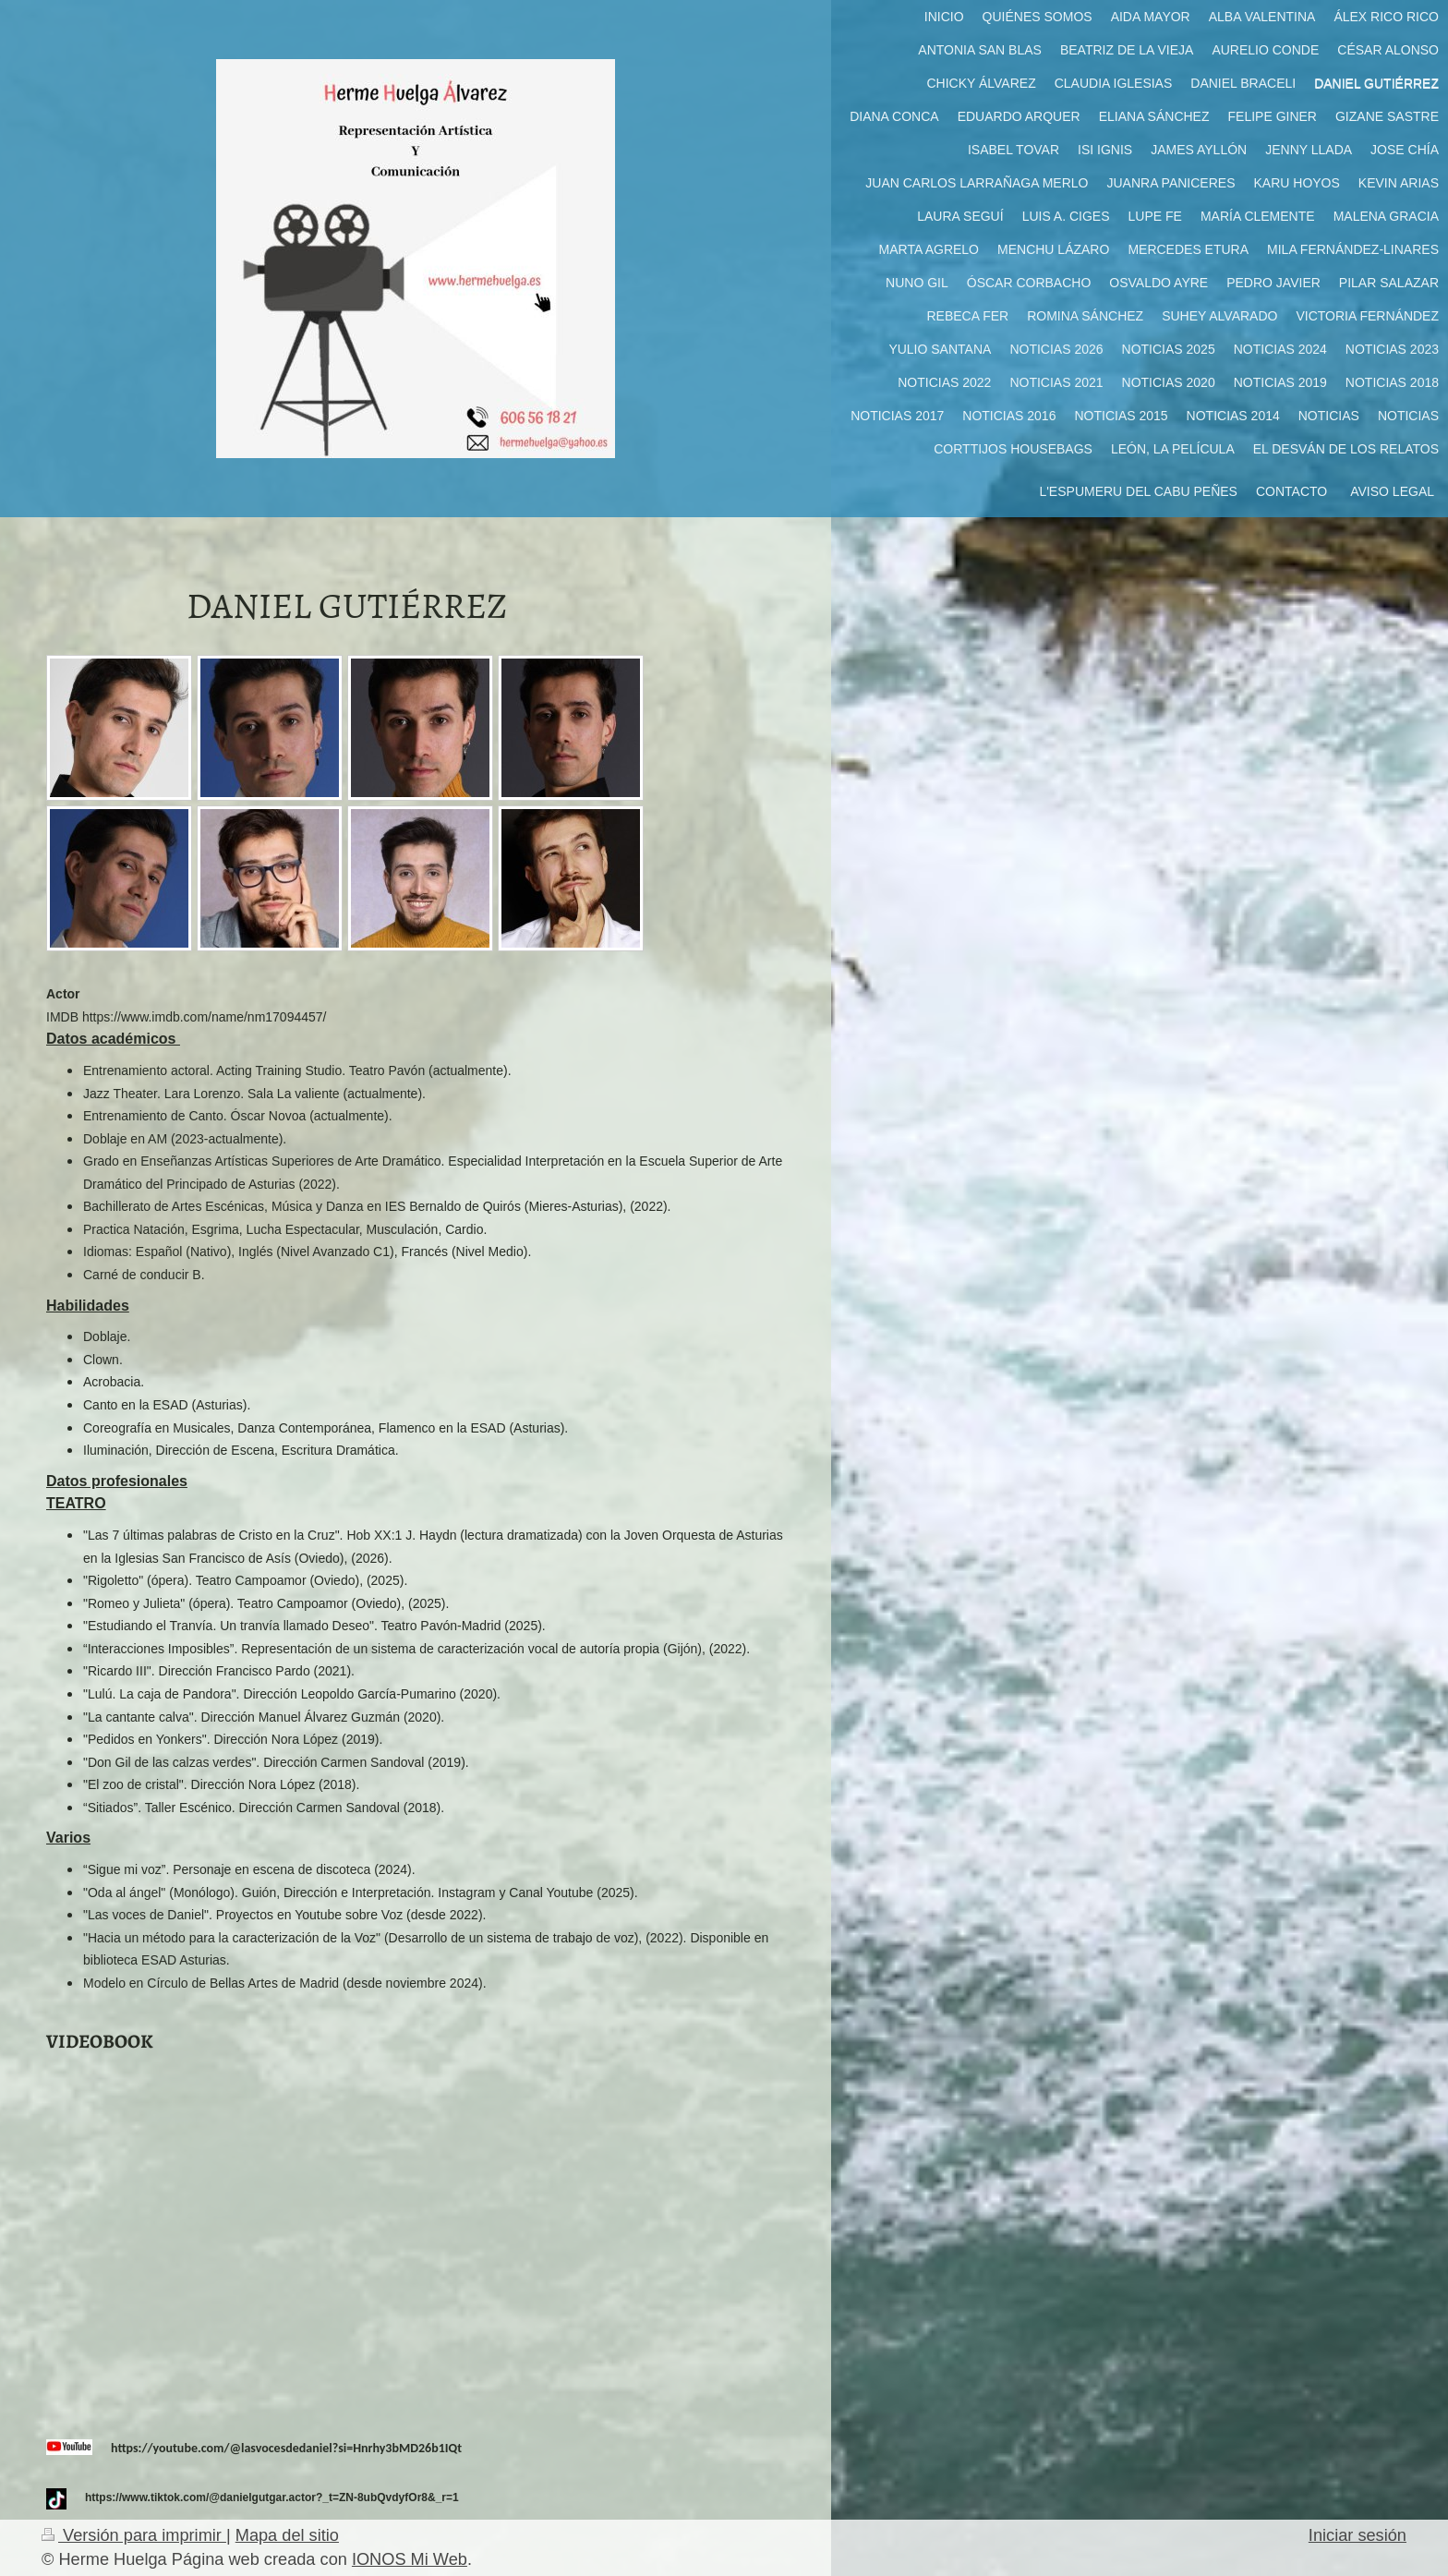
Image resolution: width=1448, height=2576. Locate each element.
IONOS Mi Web (409, 2559)
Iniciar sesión (1357, 2535)
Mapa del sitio (287, 2535)
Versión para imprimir (134, 2535)
